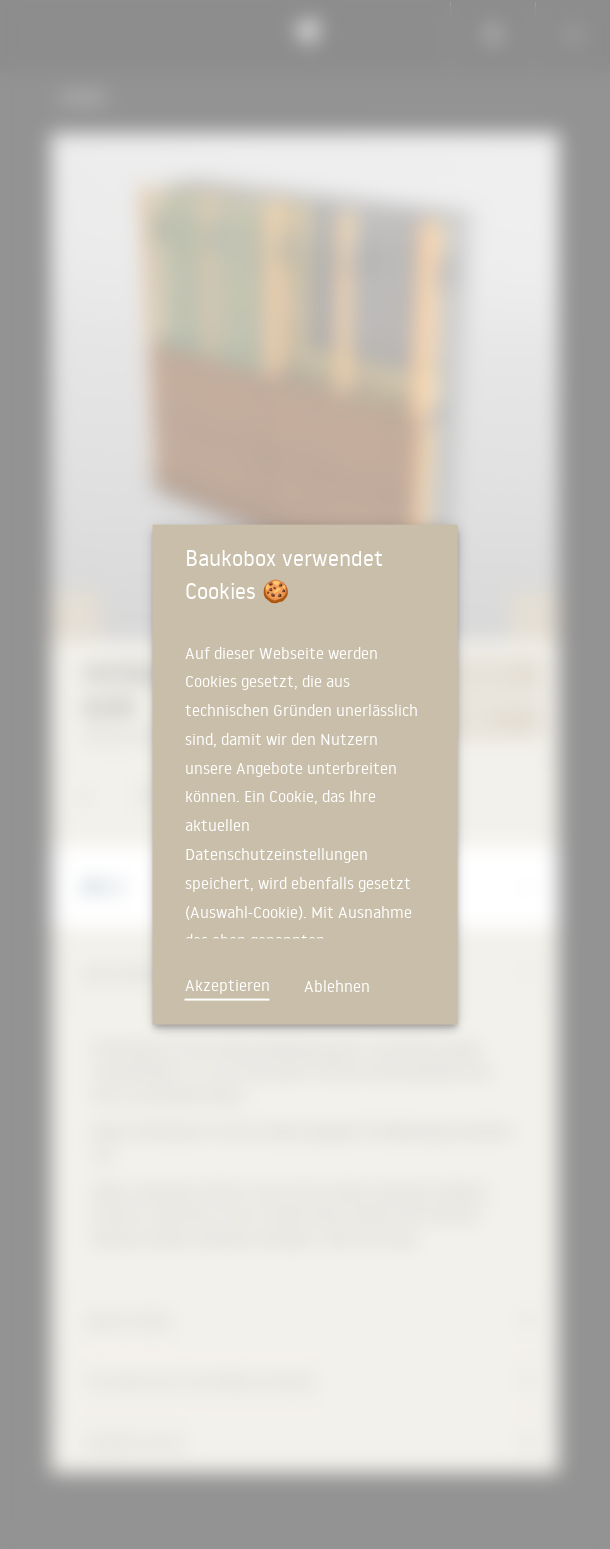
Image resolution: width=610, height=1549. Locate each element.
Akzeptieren (227, 984)
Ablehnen (337, 985)
